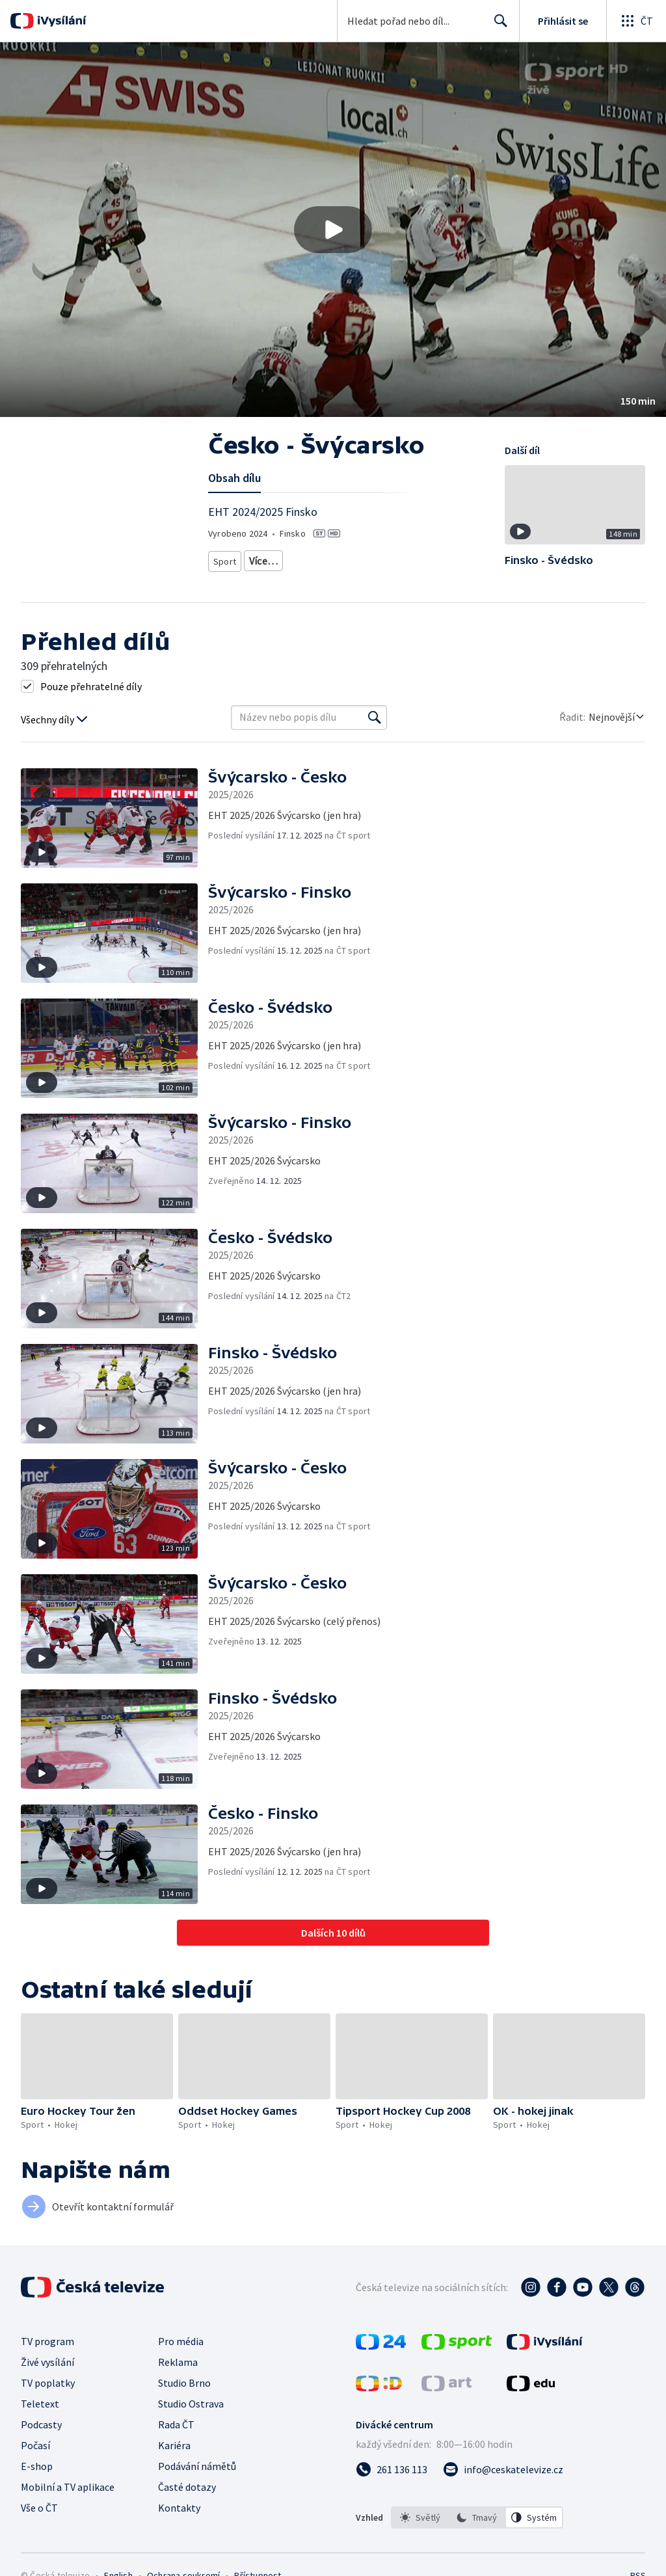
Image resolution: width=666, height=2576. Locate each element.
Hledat (497, 26)
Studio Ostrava (191, 2403)
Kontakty (179, 2507)
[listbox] (477, 2517)
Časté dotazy (187, 2486)
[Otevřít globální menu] (636, 21)
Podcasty (41, 2424)
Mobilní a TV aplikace (67, 2486)
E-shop (37, 2466)
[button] (333, 229)
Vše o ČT (39, 2507)
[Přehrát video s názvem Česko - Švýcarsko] (333, 229)
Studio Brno (184, 2382)
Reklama (178, 2361)
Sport (224, 558)
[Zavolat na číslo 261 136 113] (391, 2469)
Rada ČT (176, 2424)
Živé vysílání (47, 2361)
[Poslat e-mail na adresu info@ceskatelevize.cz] (503, 2469)
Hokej (260, 558)
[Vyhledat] (374, 717)
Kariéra (174, 2445)
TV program (47, 2341)
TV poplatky (48, 2382)
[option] (420, 2517)
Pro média (181, 2341)
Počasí (35, 2445)
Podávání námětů (197, 2466)
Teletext (40, 2403)
